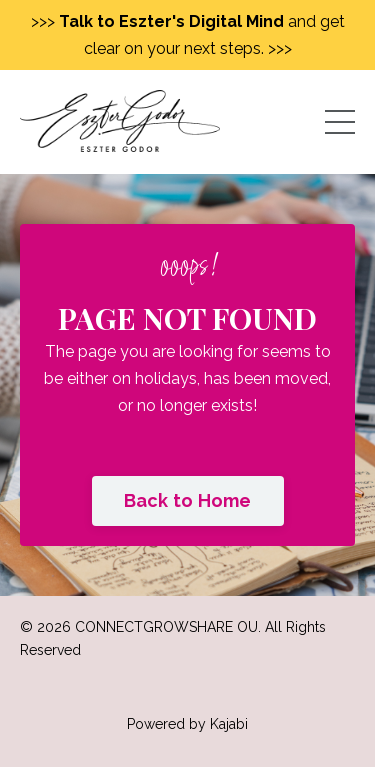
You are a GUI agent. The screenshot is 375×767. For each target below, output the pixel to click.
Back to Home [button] (188, 500)
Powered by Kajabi (187, 724)
